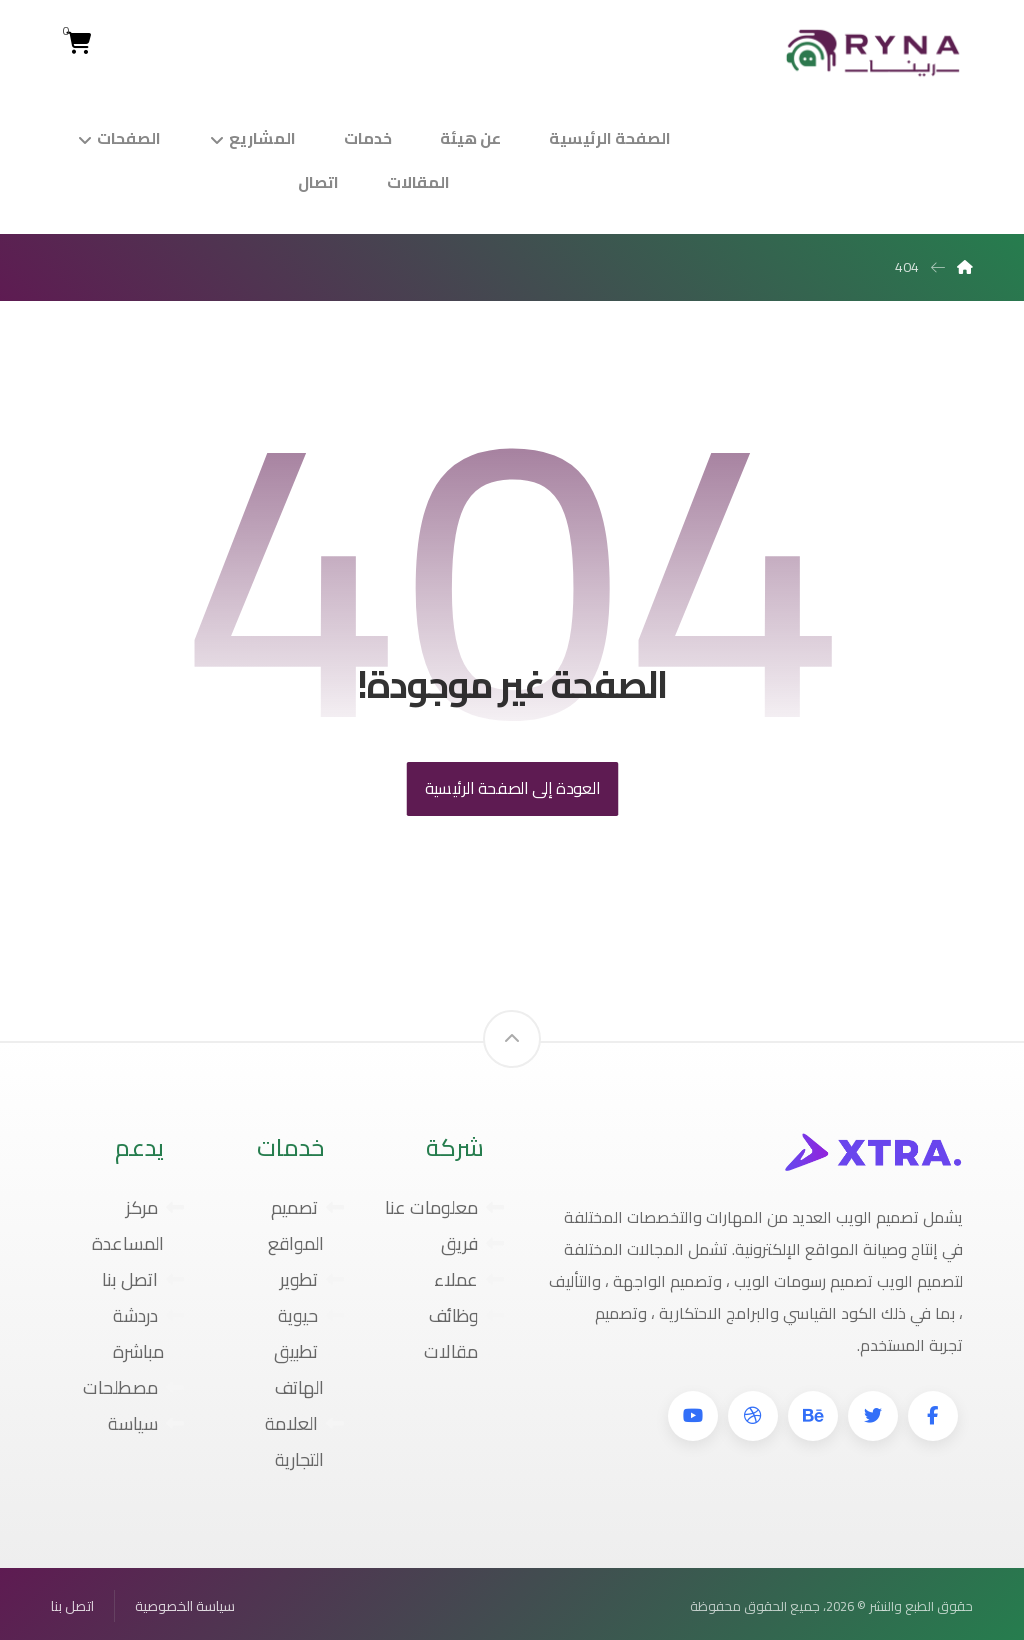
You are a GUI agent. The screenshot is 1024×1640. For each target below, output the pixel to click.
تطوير (312, 1279)
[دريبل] (753, 1416)
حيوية (311, 1315)
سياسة (146, 1423)
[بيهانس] (813, 1416)
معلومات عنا (444, 1207)
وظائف (466, 1315)
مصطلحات (133, 1387)
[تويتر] (873, 1416)
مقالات (464, 1351)
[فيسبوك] (933, 1416)
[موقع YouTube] (693, 1416)
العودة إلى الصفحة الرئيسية (512, 788)
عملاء (469, 1279)
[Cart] (78, 41)
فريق (472, 1243)
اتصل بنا (143, 1279)
